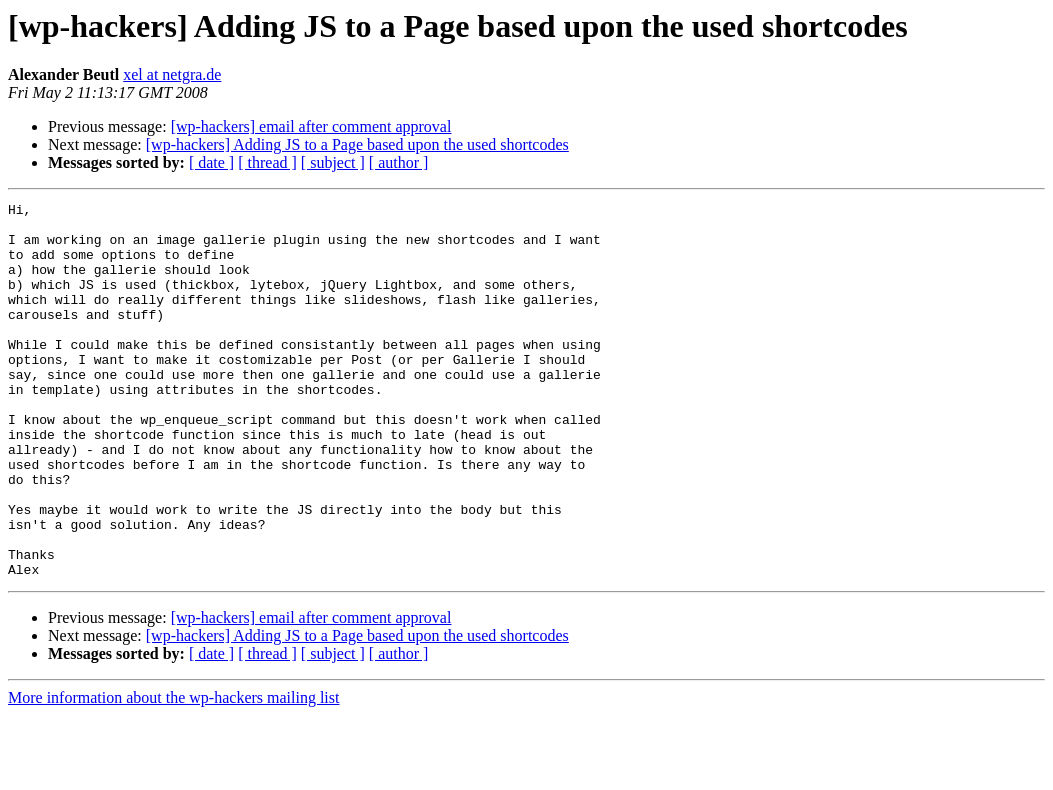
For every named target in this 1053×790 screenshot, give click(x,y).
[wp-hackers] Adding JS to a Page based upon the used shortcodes (357, 144)
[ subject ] (333, 162)
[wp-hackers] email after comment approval (311, 126)
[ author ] (399, 162)
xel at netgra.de (172, 74)
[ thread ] (267, 162)
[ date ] (211, 162)
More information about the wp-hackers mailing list (173, 772)
